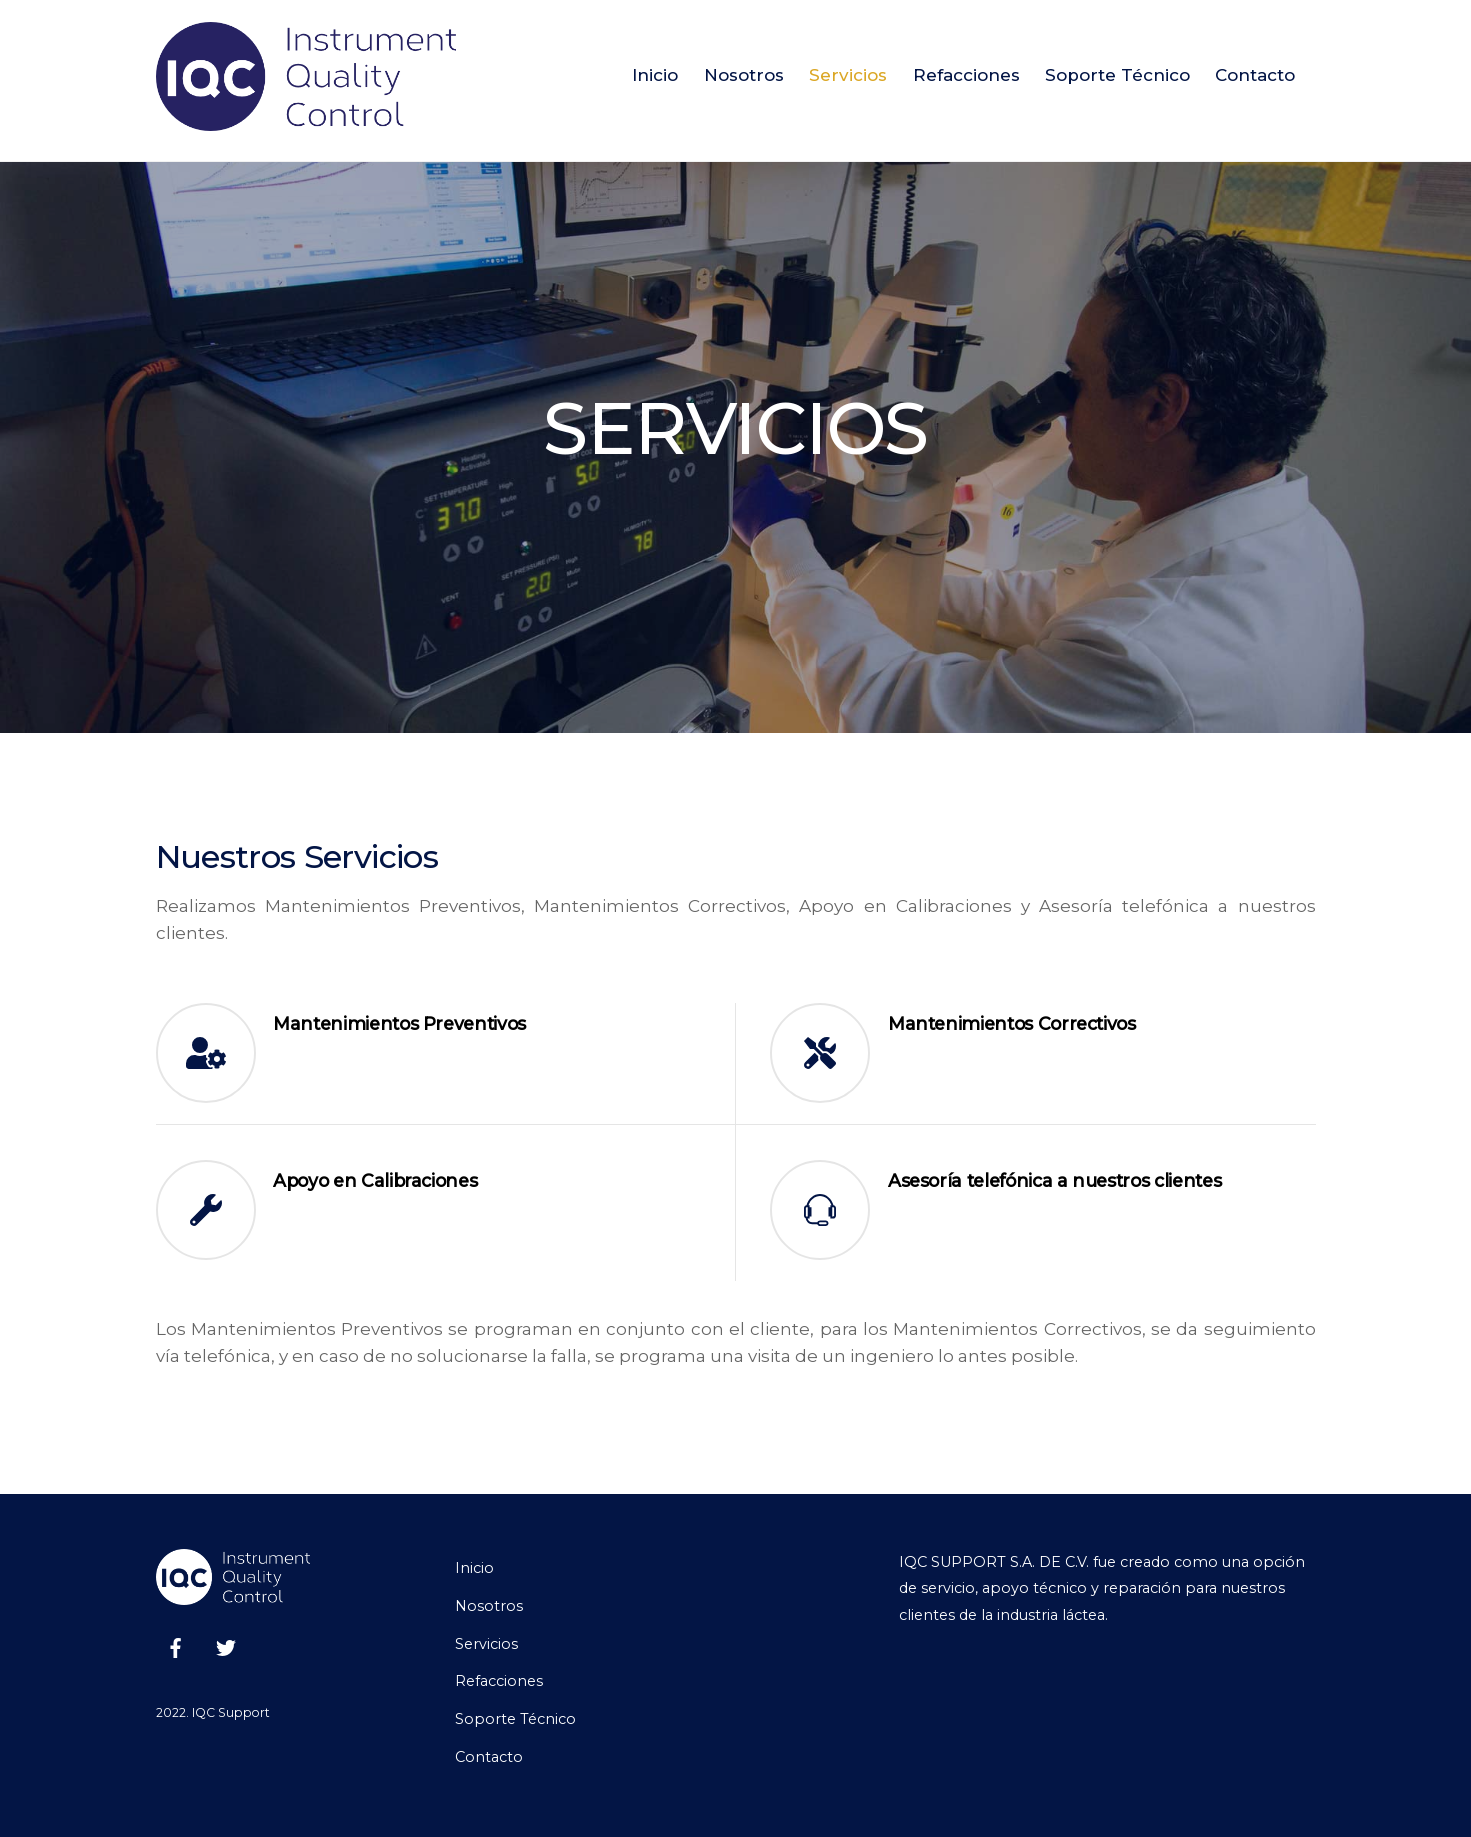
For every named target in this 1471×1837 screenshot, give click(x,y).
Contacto (1255, 75)
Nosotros (744, 75)
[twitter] (226, 1646)
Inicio (655, 75)
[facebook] (176, 1646)
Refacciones (966, 75)
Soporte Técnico (1117, 75)
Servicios (848, 75)
